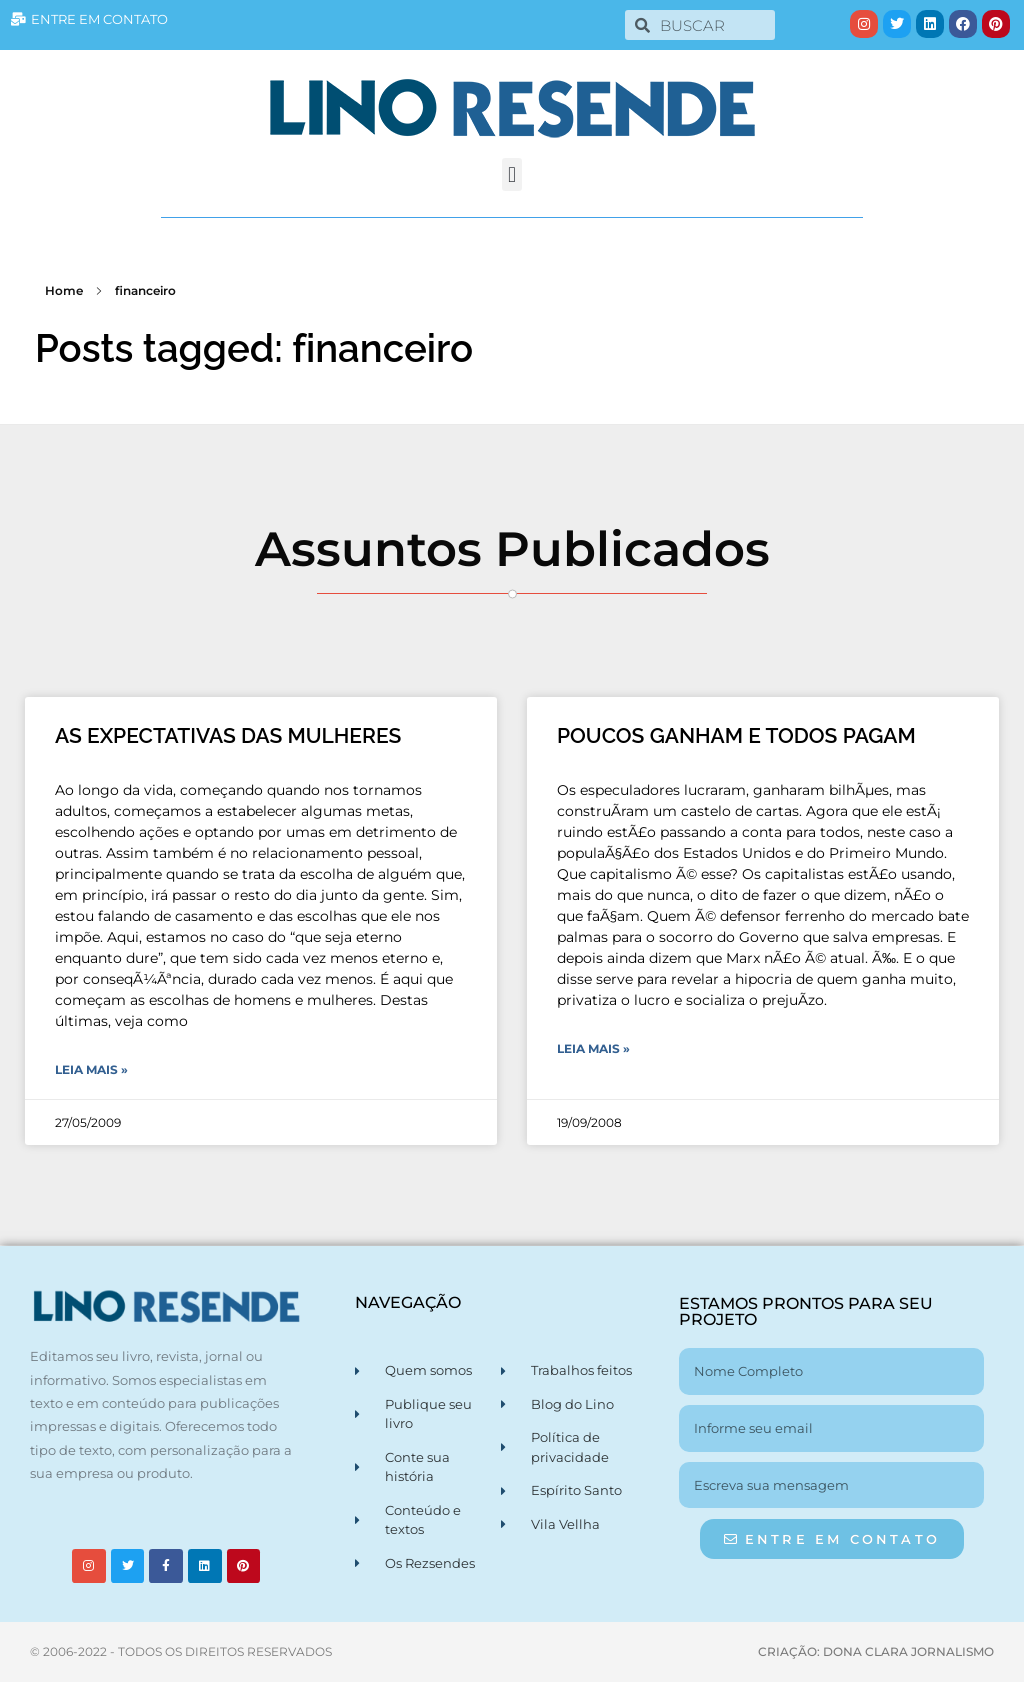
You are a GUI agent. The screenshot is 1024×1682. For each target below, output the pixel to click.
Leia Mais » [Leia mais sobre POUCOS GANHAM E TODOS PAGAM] (593, 1048)
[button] (511, 174)
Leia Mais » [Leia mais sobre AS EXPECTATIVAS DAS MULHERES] (91, 1069)
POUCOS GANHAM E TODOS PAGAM (736, 735)
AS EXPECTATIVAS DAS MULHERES (228, 735)
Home (64, 290)
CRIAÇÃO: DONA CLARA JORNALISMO (876, 1651)
